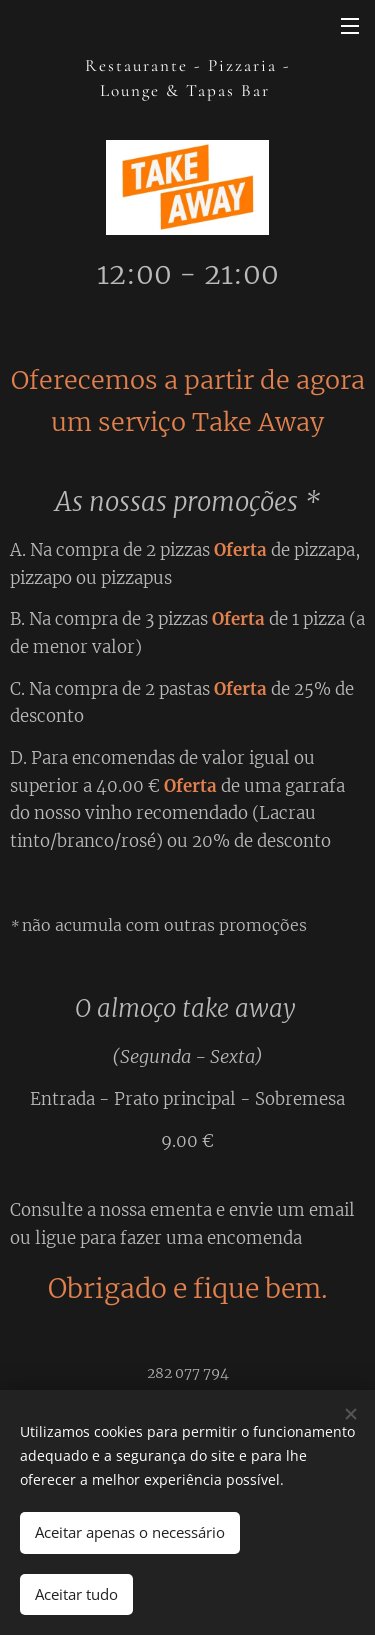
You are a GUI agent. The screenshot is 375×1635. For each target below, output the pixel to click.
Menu (350, 26)
